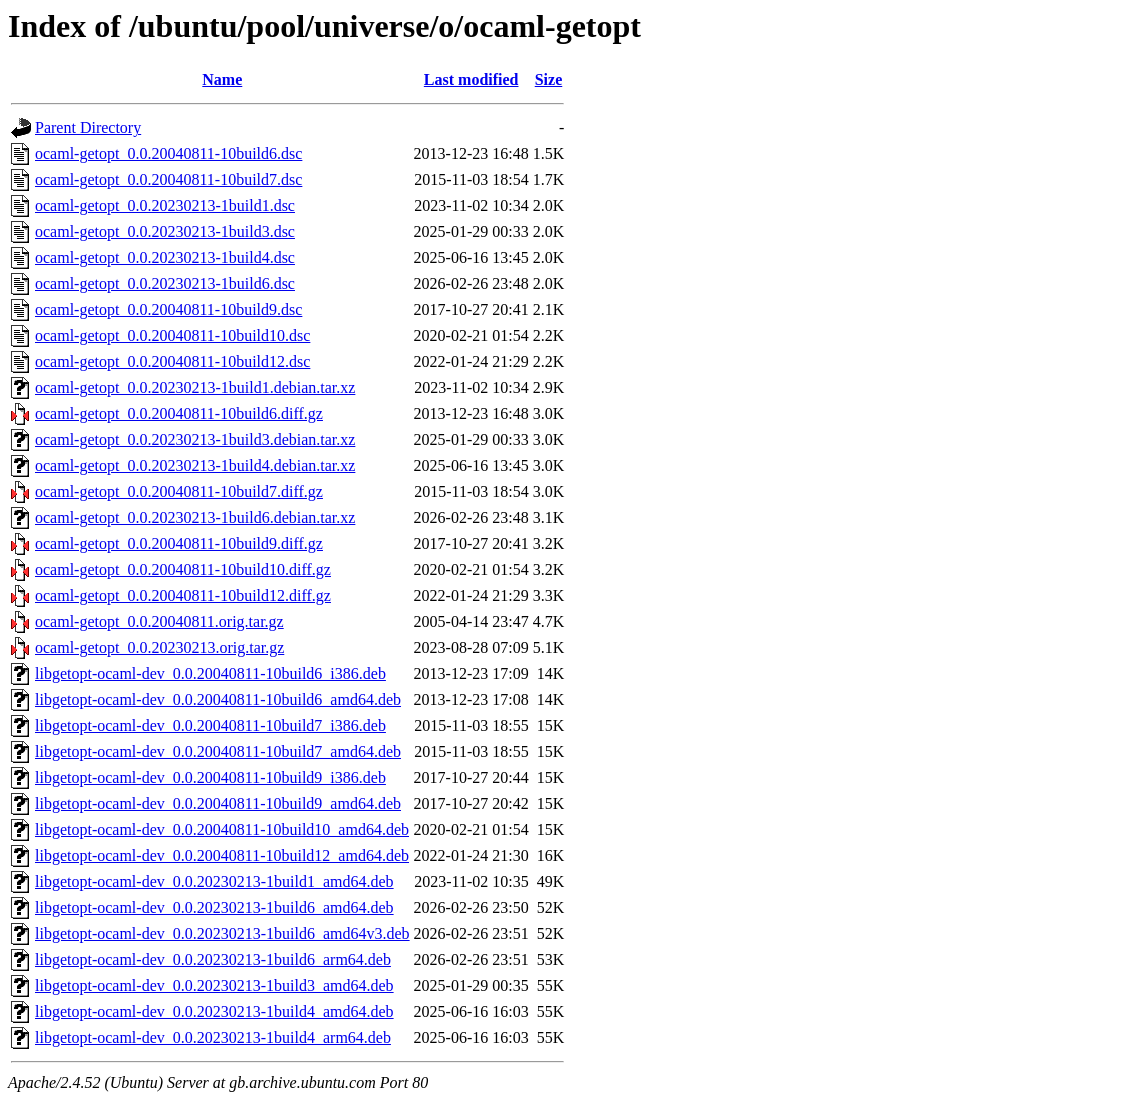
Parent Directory (88, 127)
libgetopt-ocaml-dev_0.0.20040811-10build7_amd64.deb (218, 751)
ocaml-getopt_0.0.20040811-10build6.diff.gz (179, 413)
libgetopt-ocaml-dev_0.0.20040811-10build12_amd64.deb (222, 855)
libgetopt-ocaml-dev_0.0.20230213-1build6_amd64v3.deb (222, 933)
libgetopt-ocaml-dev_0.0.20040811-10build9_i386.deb (210, 777)
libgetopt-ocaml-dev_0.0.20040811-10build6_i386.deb (210, 673)
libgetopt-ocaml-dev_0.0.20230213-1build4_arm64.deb (213, 1037)
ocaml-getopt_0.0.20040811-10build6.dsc (168, 153)
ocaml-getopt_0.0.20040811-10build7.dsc (168, 179)
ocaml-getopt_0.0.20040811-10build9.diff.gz (179, 543)
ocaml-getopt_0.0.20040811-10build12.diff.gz (183, 595)
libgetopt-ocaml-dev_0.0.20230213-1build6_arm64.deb (213, 959)
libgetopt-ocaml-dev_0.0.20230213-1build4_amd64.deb (214, 1011)
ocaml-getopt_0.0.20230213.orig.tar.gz (159, 647)
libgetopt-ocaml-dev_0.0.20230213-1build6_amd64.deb (214, 907)
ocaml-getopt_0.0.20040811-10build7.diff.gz (179, 491)
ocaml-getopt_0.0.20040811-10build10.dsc (172, 335)
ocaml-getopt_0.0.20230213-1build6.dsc (165, 283)
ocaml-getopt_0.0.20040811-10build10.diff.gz (183, 569)
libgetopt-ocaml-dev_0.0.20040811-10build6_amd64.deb (218, 699)
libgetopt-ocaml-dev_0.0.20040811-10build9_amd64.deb (218, 803)
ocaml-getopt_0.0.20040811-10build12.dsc (172, 361)
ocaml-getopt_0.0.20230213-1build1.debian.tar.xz (195, 387)
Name (222, 79)
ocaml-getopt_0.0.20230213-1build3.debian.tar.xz (195, 439)
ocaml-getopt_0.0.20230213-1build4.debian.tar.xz (195, 465)
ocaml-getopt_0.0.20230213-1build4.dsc (165, 257)
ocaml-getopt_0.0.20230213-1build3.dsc (165, 231)
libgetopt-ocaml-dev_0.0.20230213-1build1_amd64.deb (214, 881)
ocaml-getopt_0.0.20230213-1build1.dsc (165, 205)
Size (549, 79)
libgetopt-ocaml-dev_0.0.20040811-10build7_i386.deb (210, 725)
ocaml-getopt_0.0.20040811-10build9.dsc (168, 309)
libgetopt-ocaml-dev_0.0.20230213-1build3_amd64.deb (214, 985)
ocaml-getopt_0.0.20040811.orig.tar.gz (159, 621)
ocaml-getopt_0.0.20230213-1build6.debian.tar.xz (195, 517)
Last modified (471, 79)
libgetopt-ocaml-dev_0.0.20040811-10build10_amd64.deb (222, 829)
